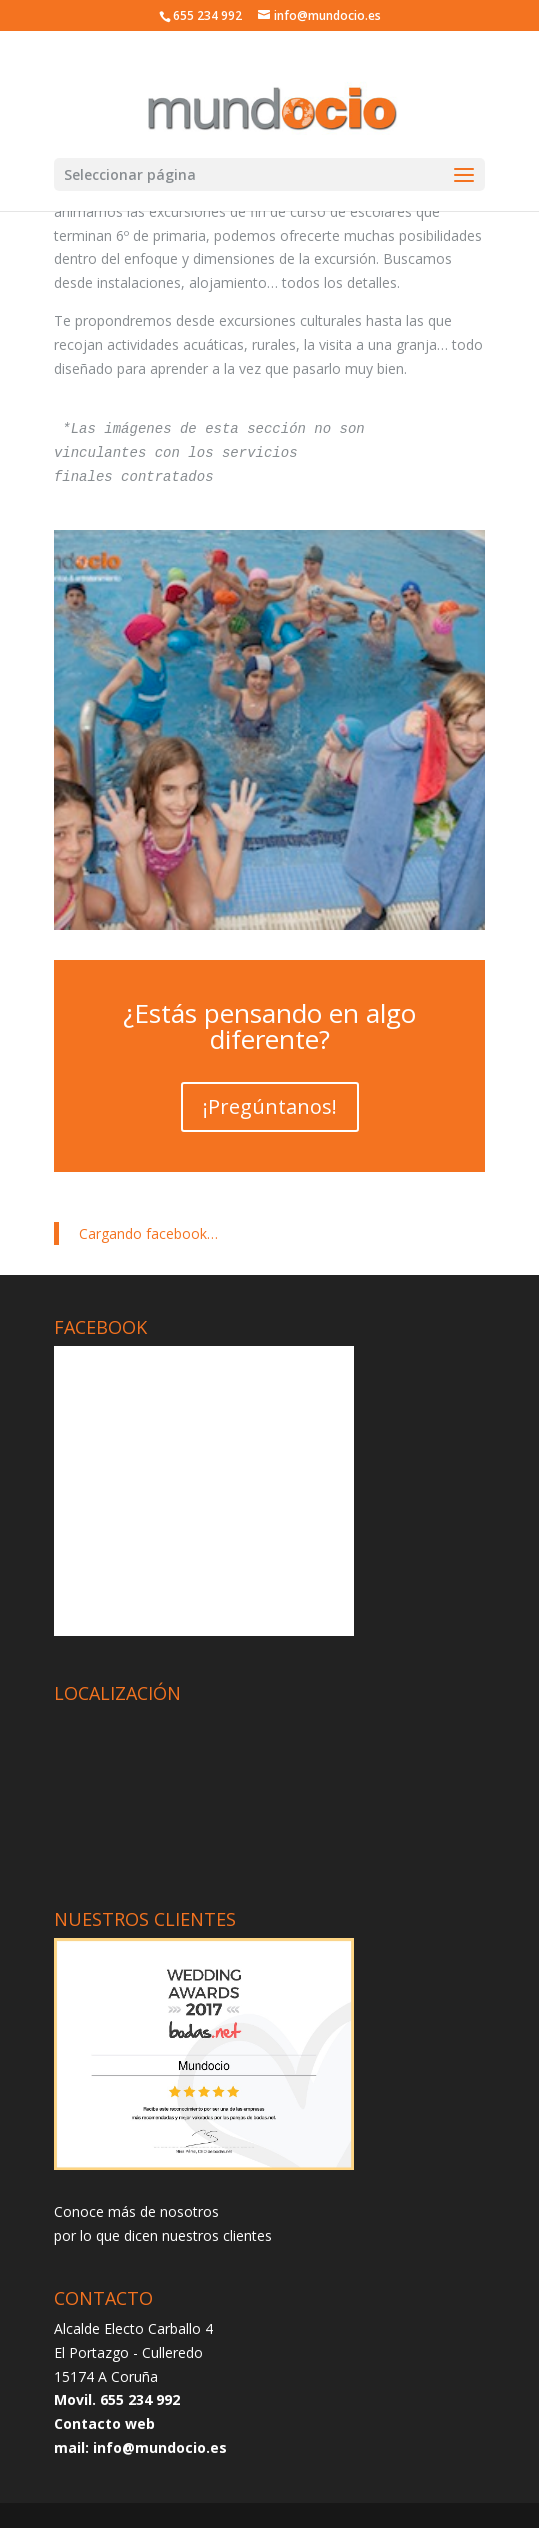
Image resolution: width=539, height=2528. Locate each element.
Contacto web (104, 2423)
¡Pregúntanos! (270, 1106)
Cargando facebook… (148, 1233)
